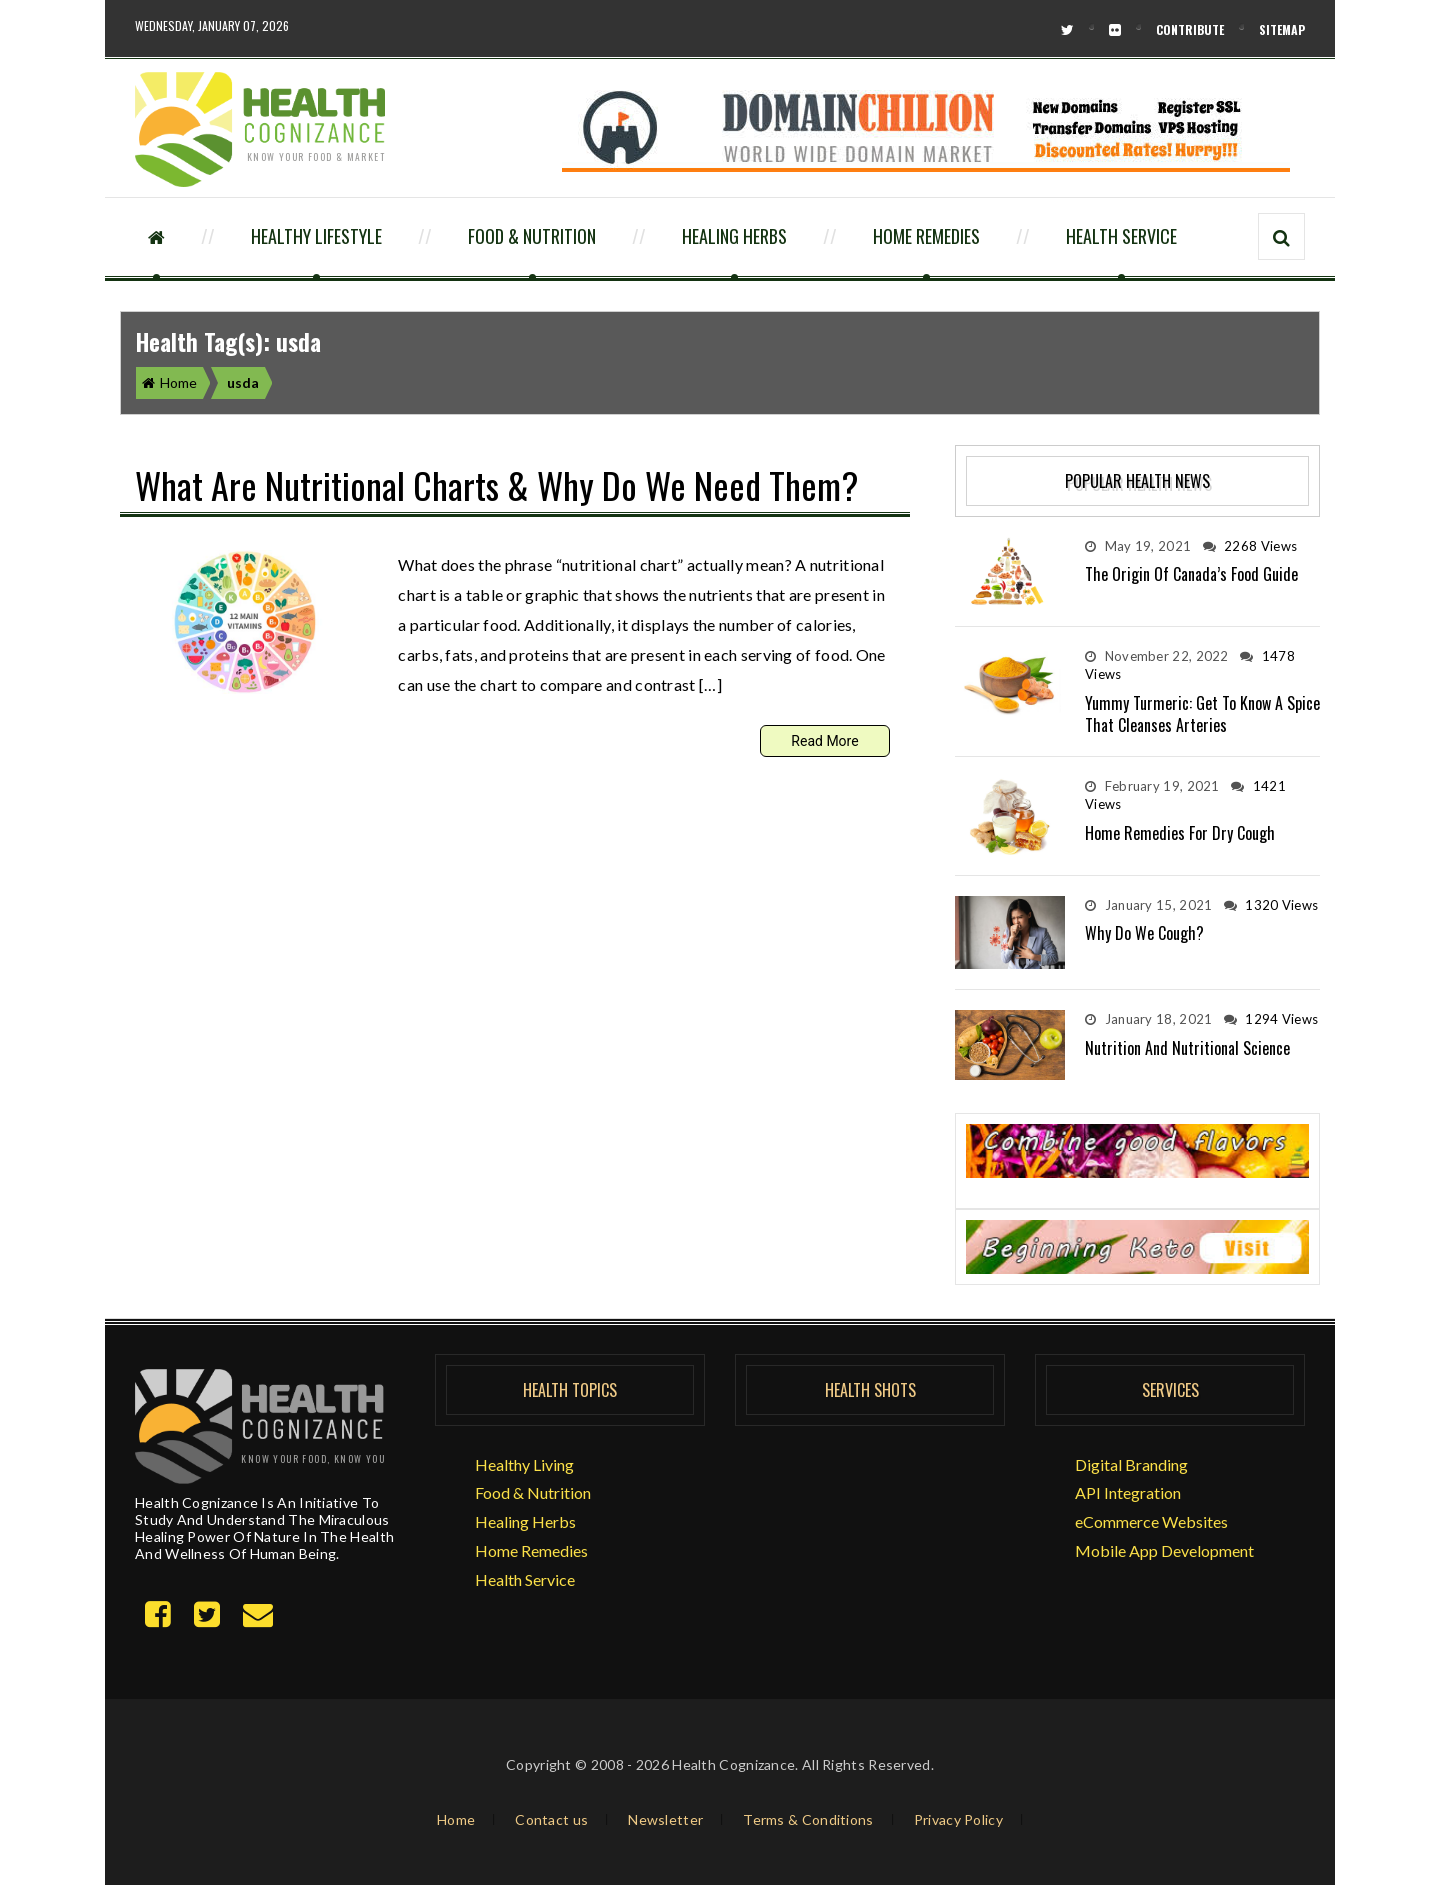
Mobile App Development (1164, 1550)
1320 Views (1271, 905)
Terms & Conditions (808, 1819)
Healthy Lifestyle (316, 236)
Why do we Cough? (1144, 933)
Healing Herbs (734, 236)
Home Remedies (926, 236)
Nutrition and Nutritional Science (1187, 1048)
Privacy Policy (958, 1819)
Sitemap (1282, 29)
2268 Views (1250, 546)
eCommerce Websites (1151, 1521)
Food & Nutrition (532, 236)
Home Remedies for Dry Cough (1180, 833)
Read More (824, 741)
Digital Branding (1131, 1464)
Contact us (551, 1819)
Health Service (1121, 236)
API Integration (1128, 1492)
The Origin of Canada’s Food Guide (1191, 574)
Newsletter (665, 1819)
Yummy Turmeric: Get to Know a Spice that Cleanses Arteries (1202, 714)
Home (169, 382)
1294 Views (1271, 1019)
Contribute (1190, 29)
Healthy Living (524, 1464)
